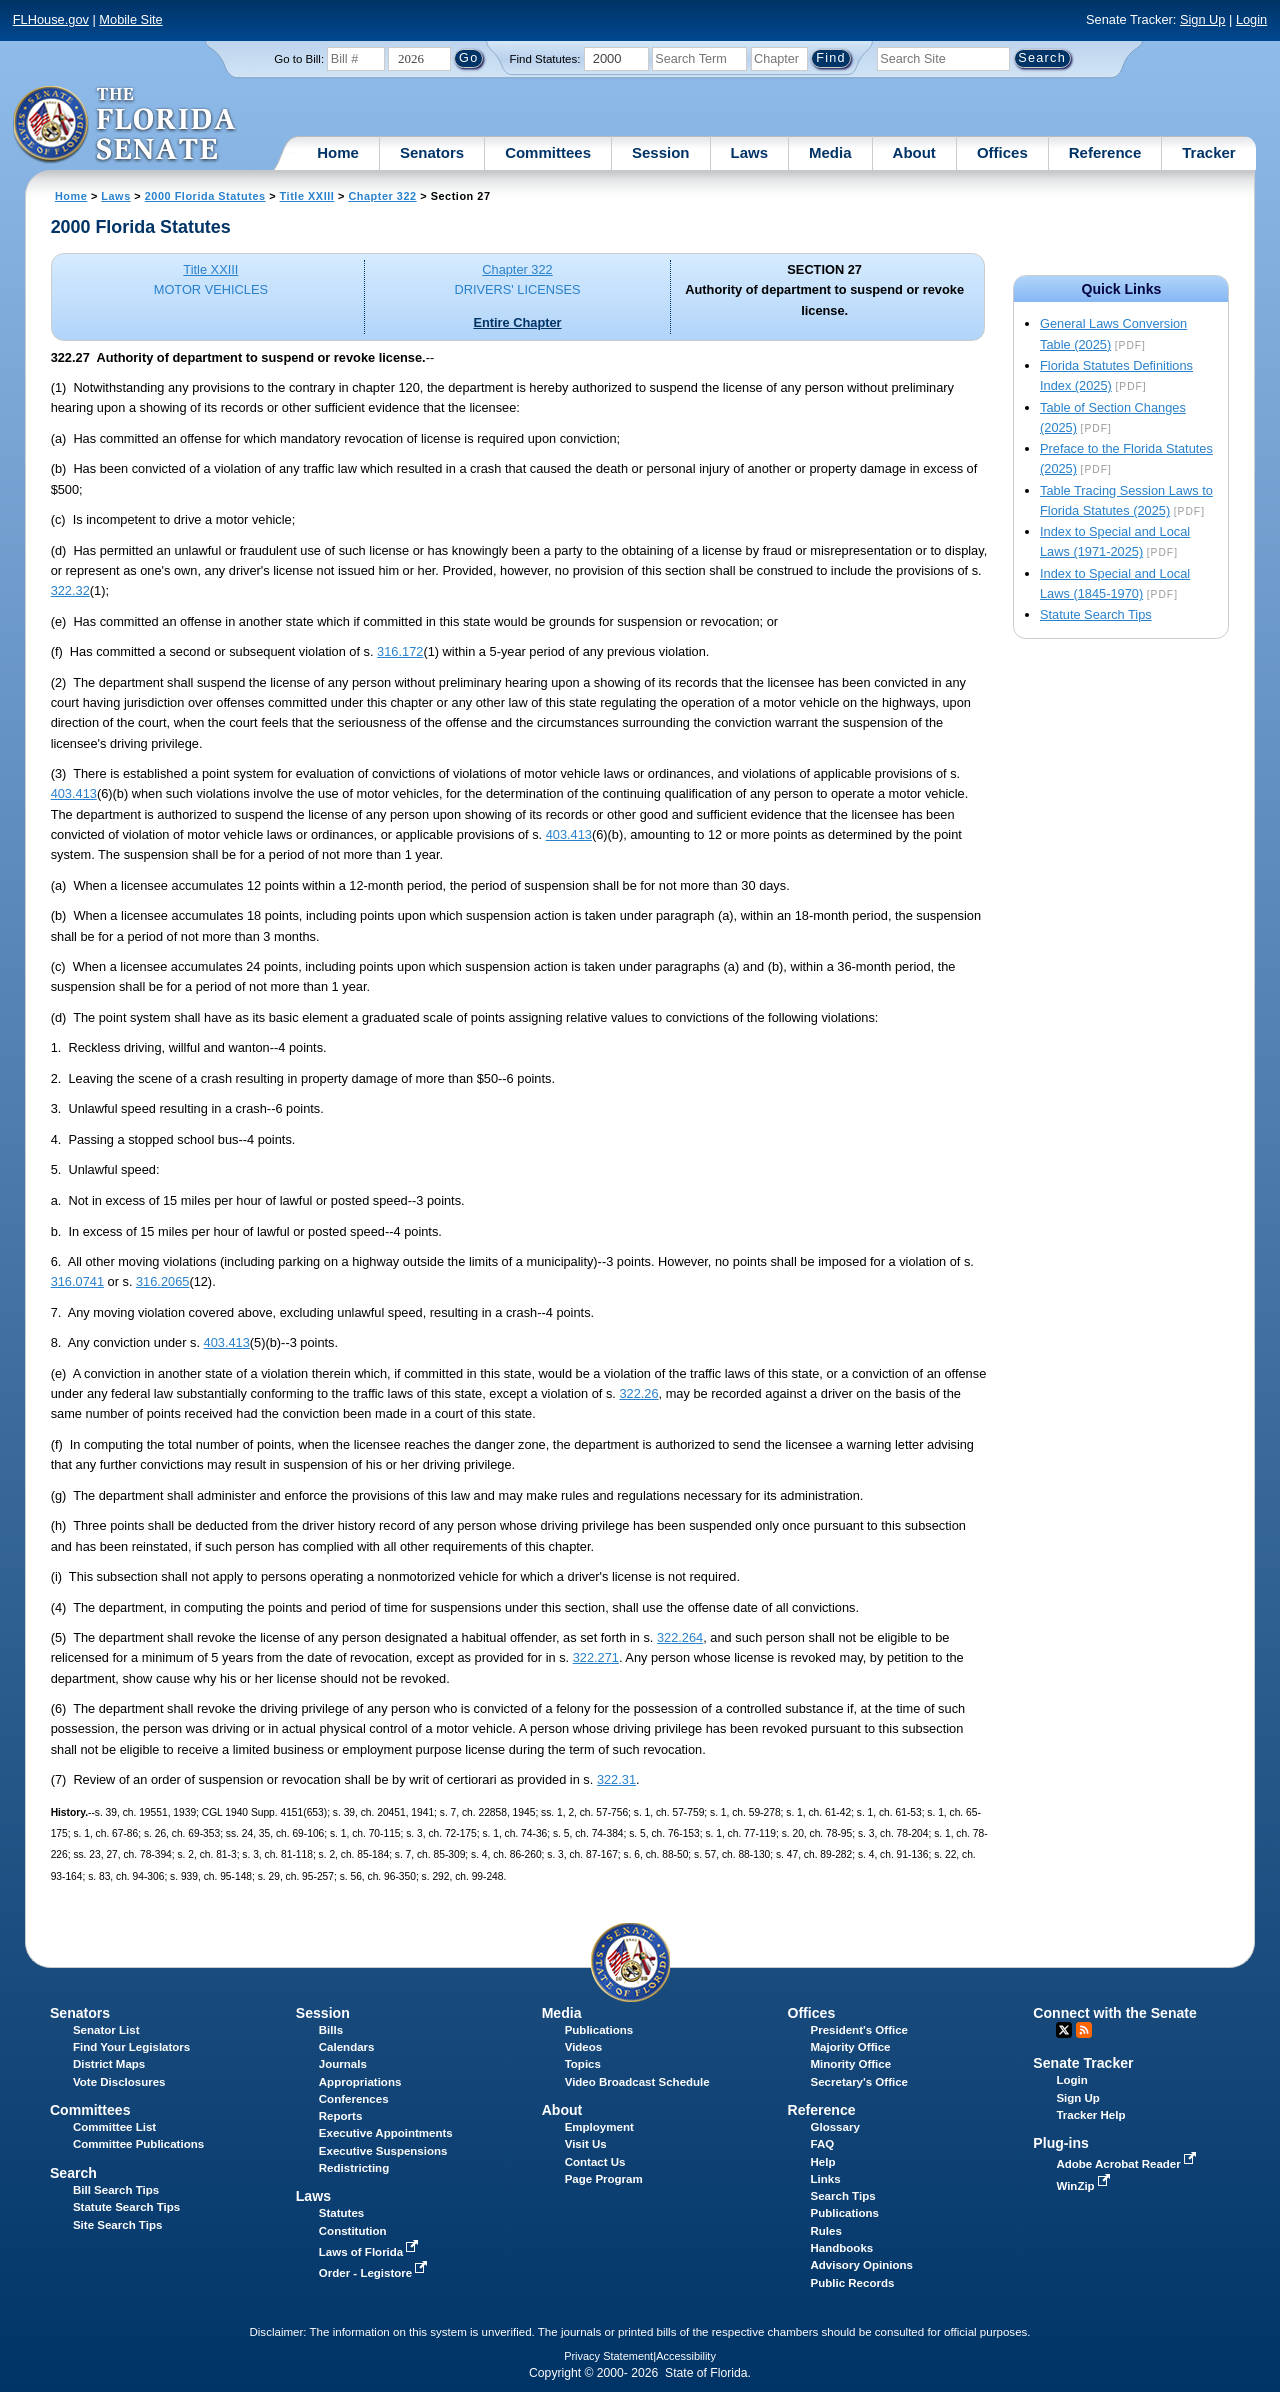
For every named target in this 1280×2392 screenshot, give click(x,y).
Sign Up (1203, 19)
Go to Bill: (299, 59)
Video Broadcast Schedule (637, 2082)
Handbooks (842, 2248)
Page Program (604, 2179)
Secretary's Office (859, 2082)
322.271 (596, 1657)
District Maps (109, 2064)
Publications (599, 2030)
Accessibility (686, 2356)
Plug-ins (1061, 2143)
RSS (1084, 2030)
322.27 (70, 357)
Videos (584, 2047)
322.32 (70, 590)
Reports (341, 2116)
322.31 (616, 1779)
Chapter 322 (382, 196)
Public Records (853, 2283)
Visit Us (586, 2144)
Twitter (1064, 2030)
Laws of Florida (371, 2252)
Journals (343, 2064)
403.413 (74, 793)
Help (823, 2162)
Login (1251, 19)
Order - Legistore (375, 2273)
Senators (432, 152)
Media (830, 152)
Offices (1002, 152)
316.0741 (77, 1281)
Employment (599, 2127)
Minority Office (851, 2064)
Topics (583, 2064)
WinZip (1084, 2186)
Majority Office (851, 2047)
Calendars (347, 2047)
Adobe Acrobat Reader (1128, 2164)
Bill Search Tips (116, 2190)
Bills (331, 2030)
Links (826, 2179)
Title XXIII (307, 196)
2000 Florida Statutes (205, 196)
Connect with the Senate (1114, 2013)
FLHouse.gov (51, 19)
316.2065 (162, 1281)
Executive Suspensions (383, 2151)
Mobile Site (130, 19)
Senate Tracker (1083, 2063)
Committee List (114, 2127)
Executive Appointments (386, 2133)
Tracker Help (1090, 2115)
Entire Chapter (517, 322)
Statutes (341, 2213)
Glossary (835, 2127)
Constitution (353, 2231)
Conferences (354, 2099)
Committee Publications (138, 2144)
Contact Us (595, 2162)
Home (338, 152)
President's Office (859, 2030)
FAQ (823, 2144)
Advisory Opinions (862, 2265)
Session (661, 152)
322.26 (638, 1393)
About (914, 152)
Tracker (1208, 152)
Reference (1105, 152)
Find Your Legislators (131, 2047)
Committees (548, 152)
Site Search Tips (117, 2225)
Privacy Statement (608, 2356)
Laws (750, 152)
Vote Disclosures (119, 2082)
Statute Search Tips (1096, 614)
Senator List (106, 2030)
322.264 (680, 1637)
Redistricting (354, 2168)
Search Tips (843, 2196)
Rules (826, 2231)
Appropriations (360, 2082)
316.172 (400, 651)
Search (73, 2173)
